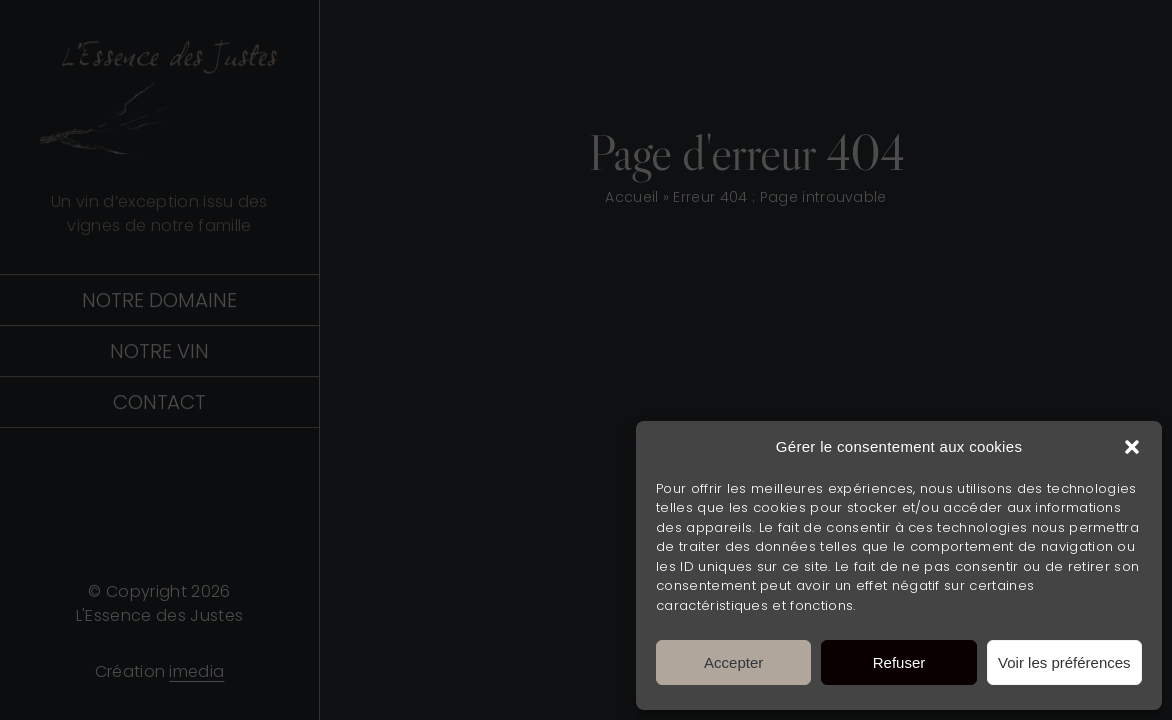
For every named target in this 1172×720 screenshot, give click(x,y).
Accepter (733, 662)
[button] (1132, 447)
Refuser (899, 662)
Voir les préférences (1064, 662)
